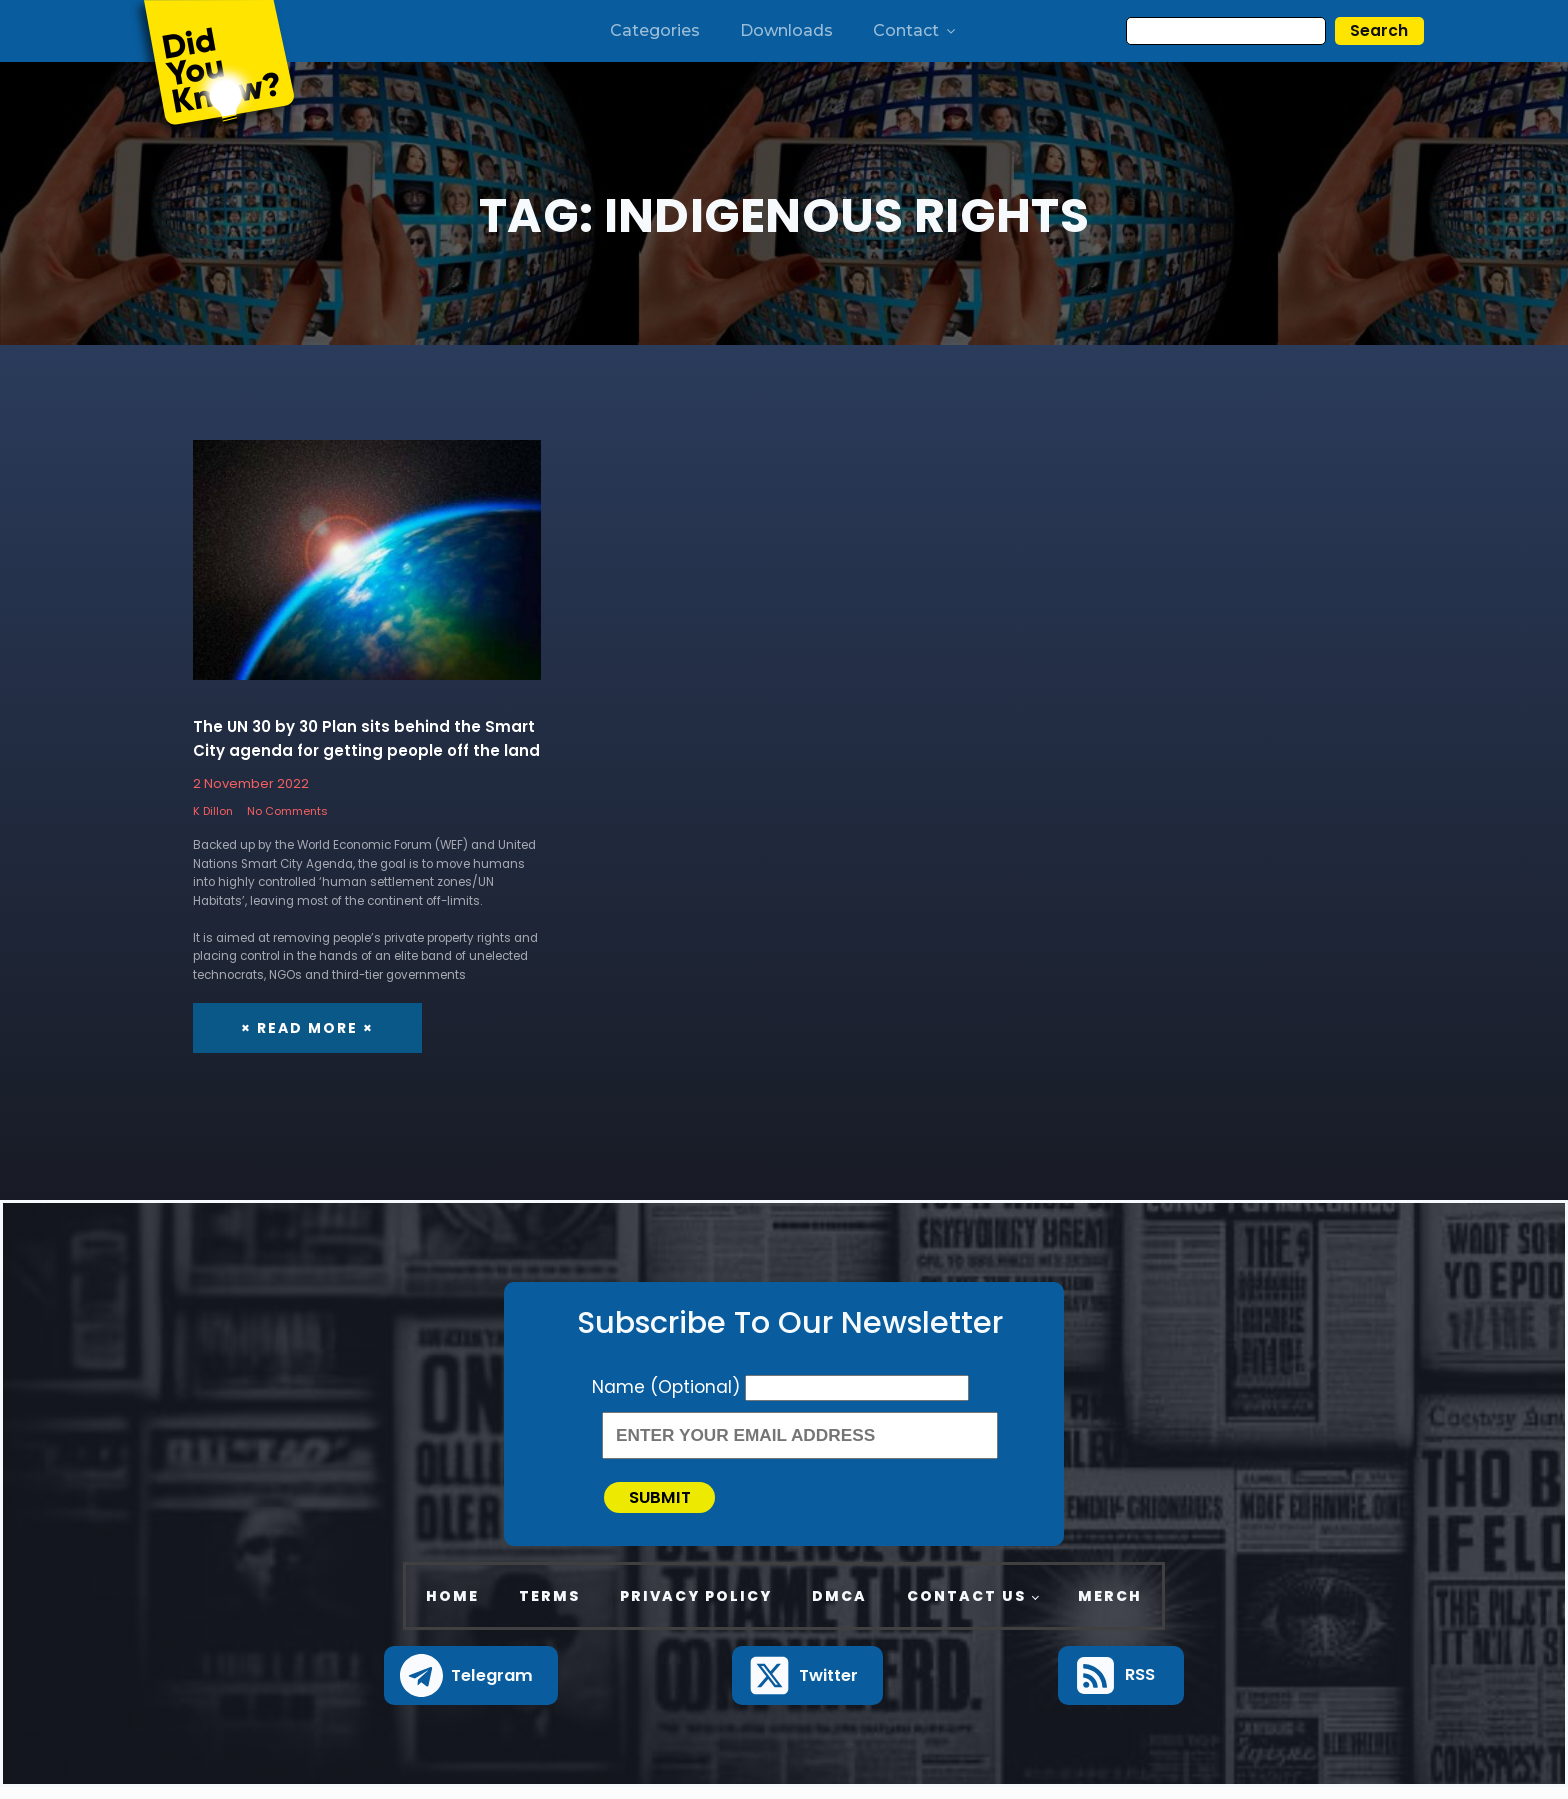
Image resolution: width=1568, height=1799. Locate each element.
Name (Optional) (668, 1388)
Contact (915, 30)
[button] (471, 1687)
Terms (549, 1608)
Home (452, 1608)
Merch (1110, 1608)
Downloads (786, 30)
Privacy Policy (696, 1608)
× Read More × (307, 1029)
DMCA (839, 1608)
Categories (655, 30)
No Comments (287, 812)
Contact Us (966, 1608)
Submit (671, 1503)
